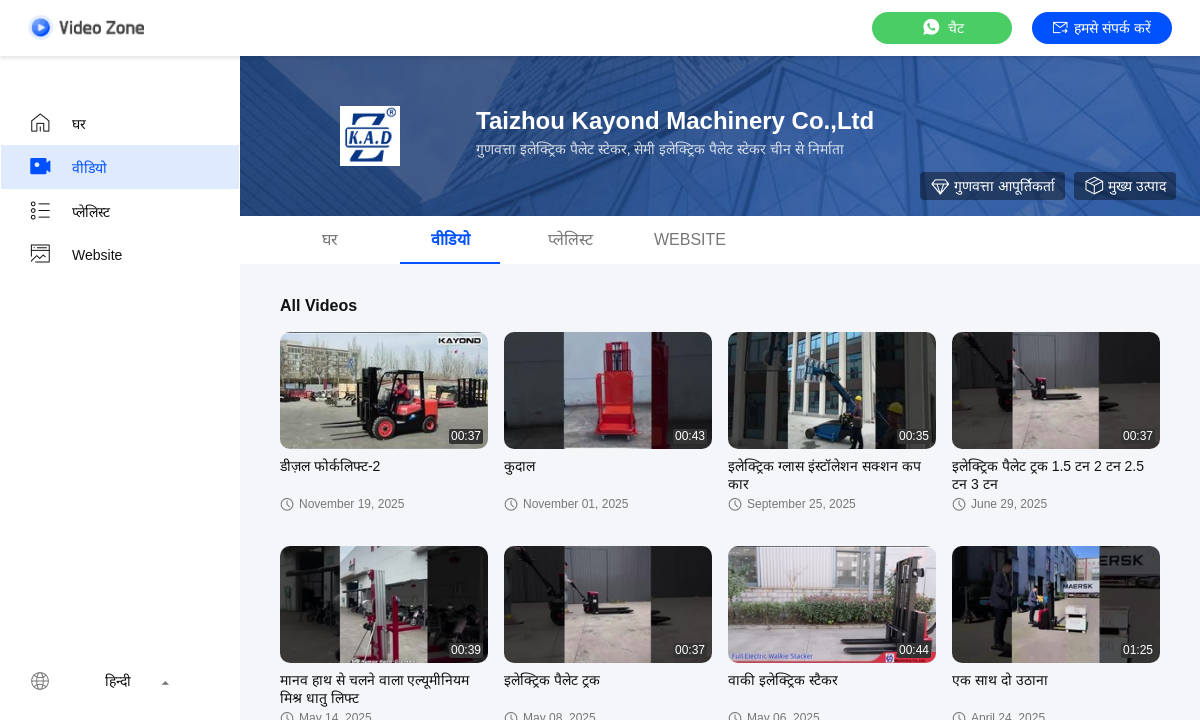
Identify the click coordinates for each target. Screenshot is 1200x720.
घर (57, 123)
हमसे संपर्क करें (1102, 28)
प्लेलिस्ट (69, 211)
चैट (942, 27)
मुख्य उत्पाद (1125, 186)
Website (75, 255)
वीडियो (67, 167)
